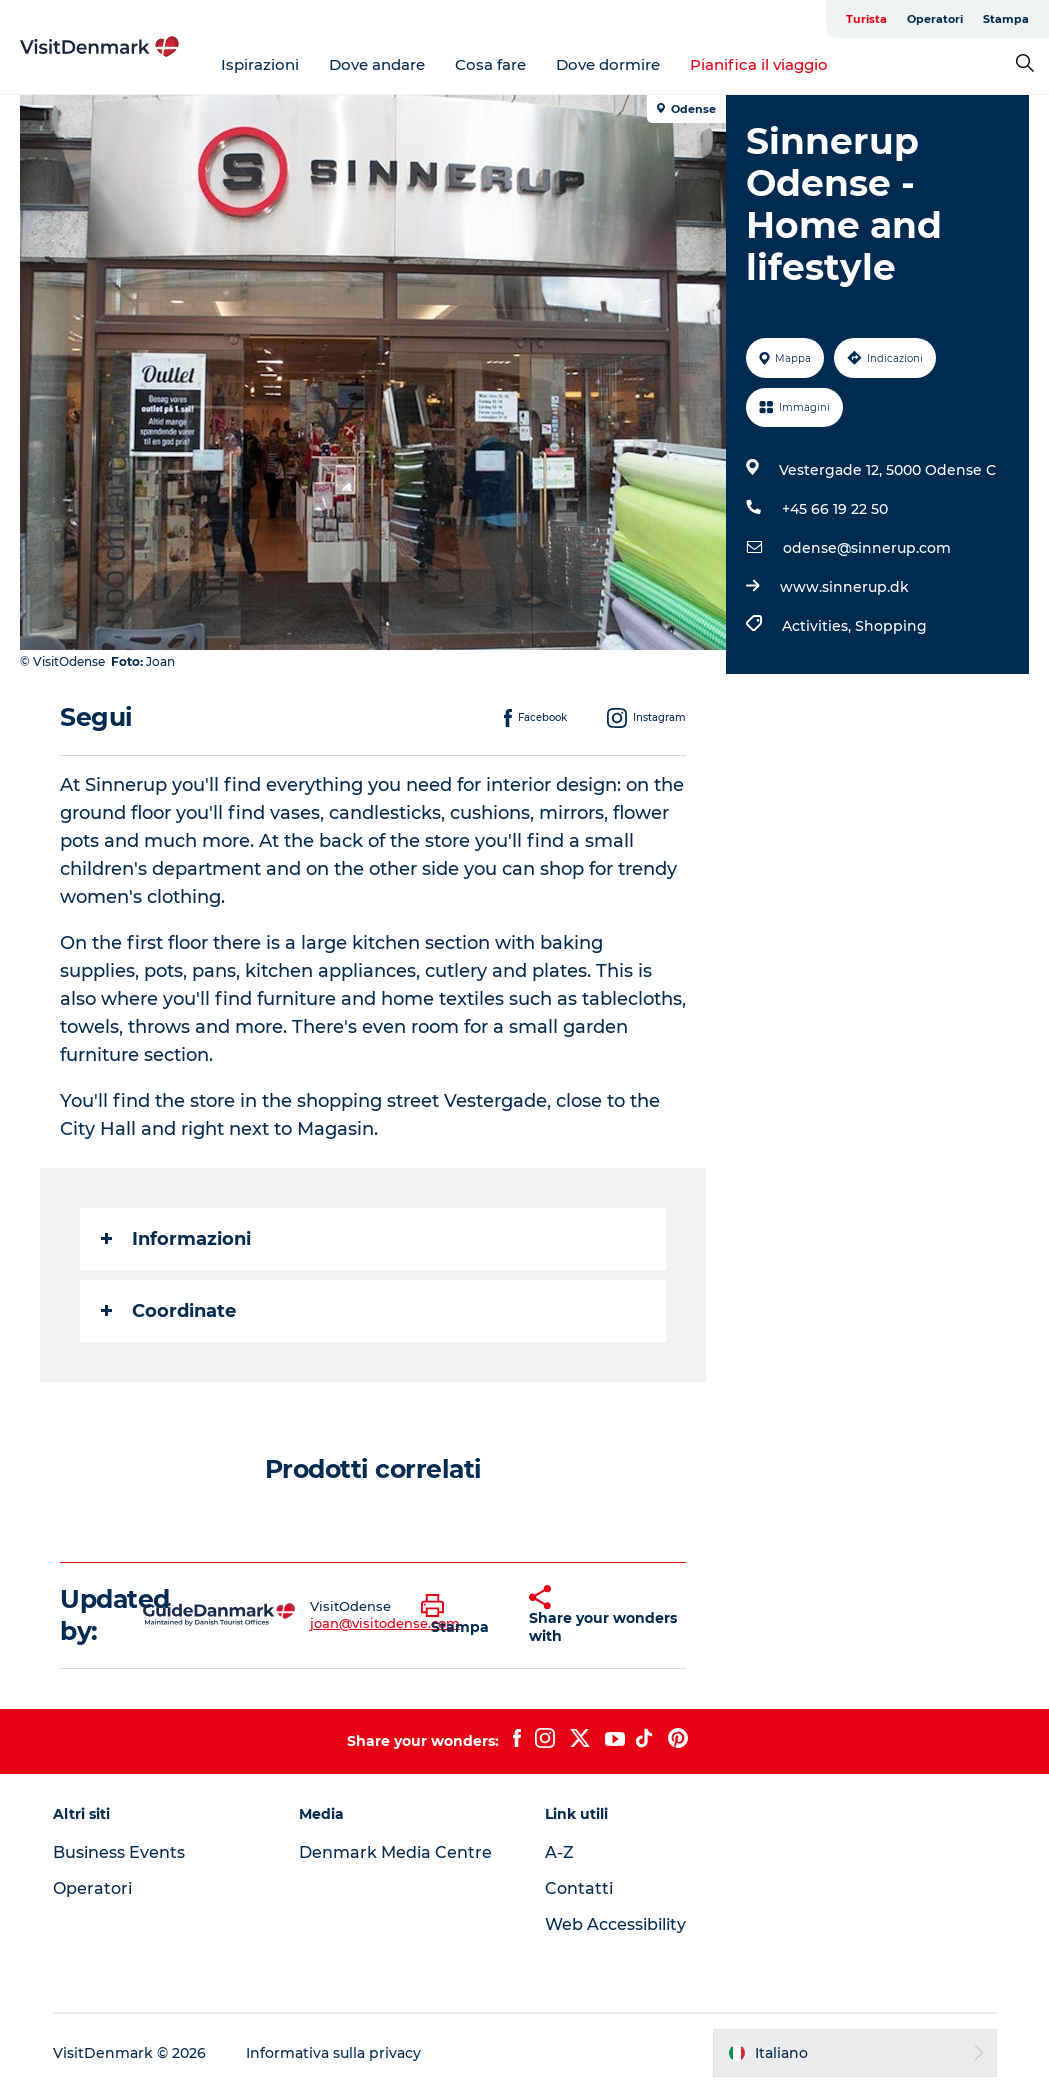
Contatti (579, 1888)
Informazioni (176, 1239)
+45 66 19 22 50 (835, 509)
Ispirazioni (260, 64)
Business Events (119, 1852)
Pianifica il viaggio (759, 64)
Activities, (818, 626)
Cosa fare (490, 64)
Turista (866, 19)
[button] (460, 1615)
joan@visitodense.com (385, 1623)
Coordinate (168, 1311)
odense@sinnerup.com (867, 548)
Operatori (935, 19)
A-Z (559, 1852)
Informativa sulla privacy (333, 2053)
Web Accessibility (615, 1924)
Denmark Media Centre (395, 1852)
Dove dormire (608, 64)
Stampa (1006, 19)
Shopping (891, 626)
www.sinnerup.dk (844, 587)
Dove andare (377, 64)
